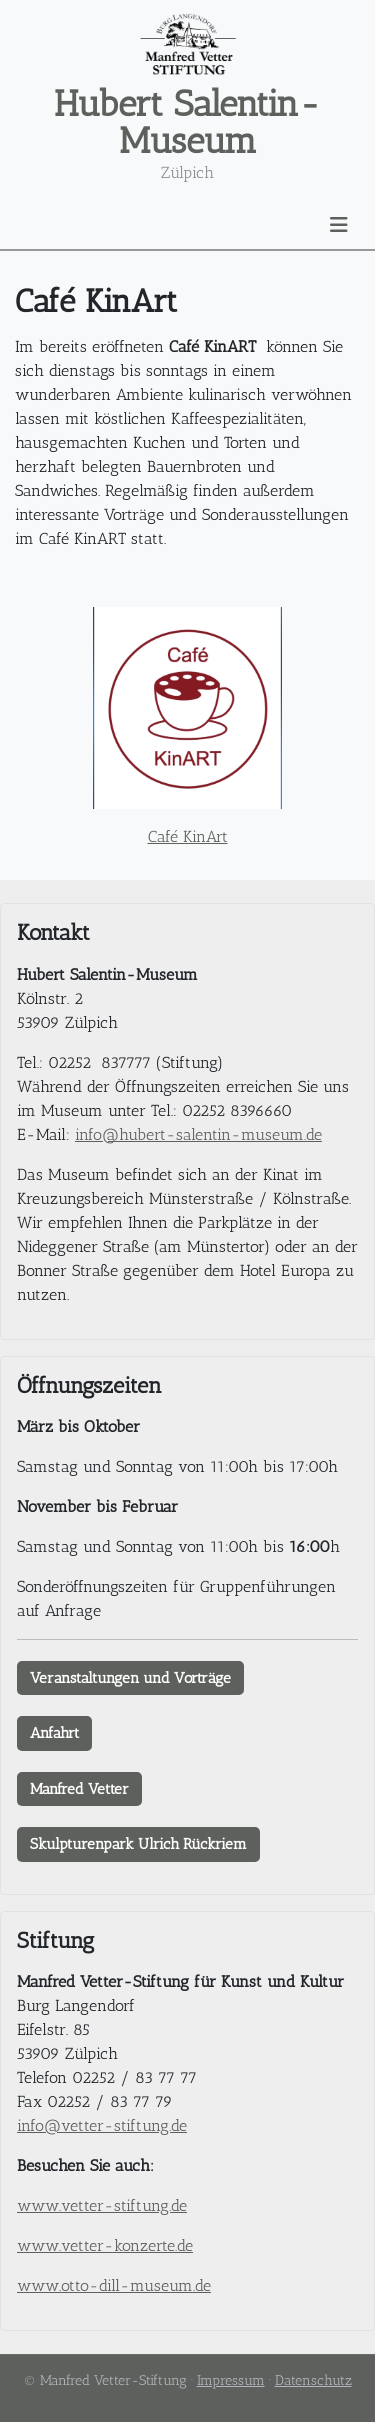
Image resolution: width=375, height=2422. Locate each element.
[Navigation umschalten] (339, 225)
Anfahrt (54, 1733)
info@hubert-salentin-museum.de (198, 1134)
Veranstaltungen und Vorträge (130, 1678)
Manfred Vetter (79, 1789)
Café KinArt (188, 836)
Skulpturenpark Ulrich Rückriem (138, 1844)
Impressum (231, 2380)
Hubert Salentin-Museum (187, 122)
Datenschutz (313, 2380)
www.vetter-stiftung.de (102, 2205)
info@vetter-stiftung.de (102, 2125)
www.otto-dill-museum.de (114, 2285)
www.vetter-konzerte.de (105, 2245)
